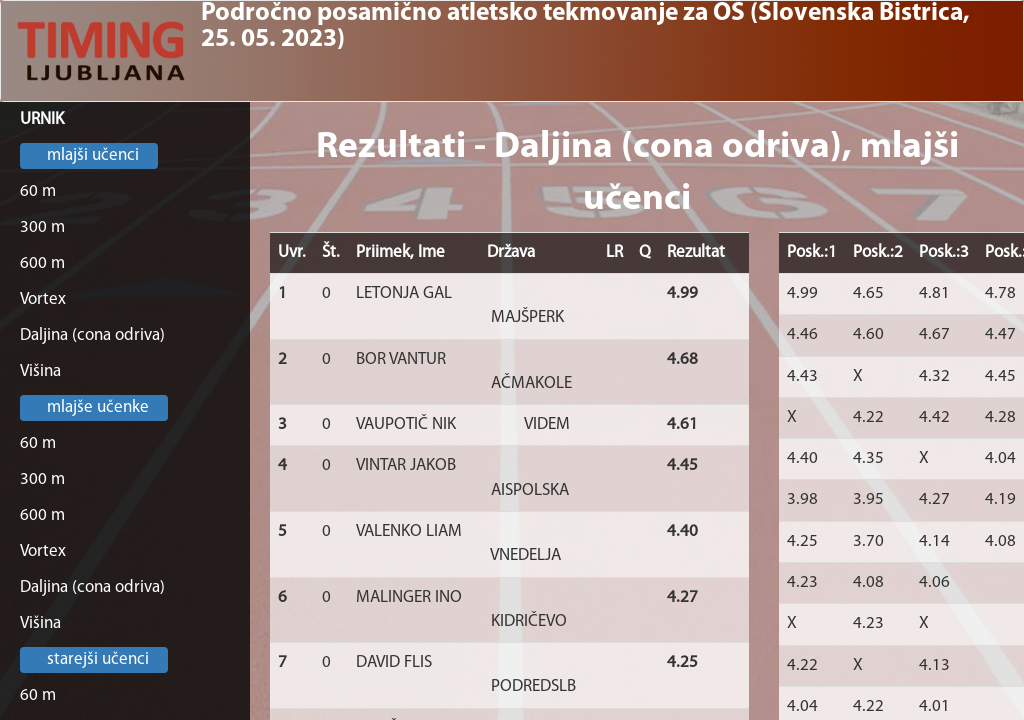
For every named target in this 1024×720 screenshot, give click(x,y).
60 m (38, 191)
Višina (40, 371)
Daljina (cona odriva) (92, 335)
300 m (42, 227)
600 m (42, 263)
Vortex (43, 299)
